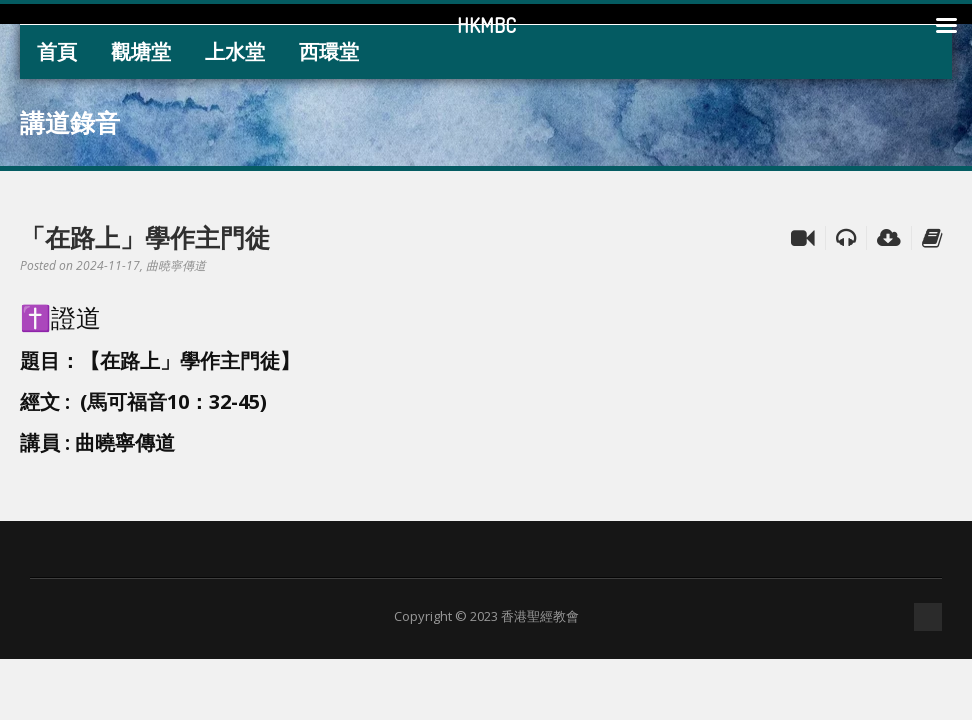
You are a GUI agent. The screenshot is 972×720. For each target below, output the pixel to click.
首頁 (57, 51)
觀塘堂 (141, 51)
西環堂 (329, 51)
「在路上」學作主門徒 (145, 237)
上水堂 (235, 51)
